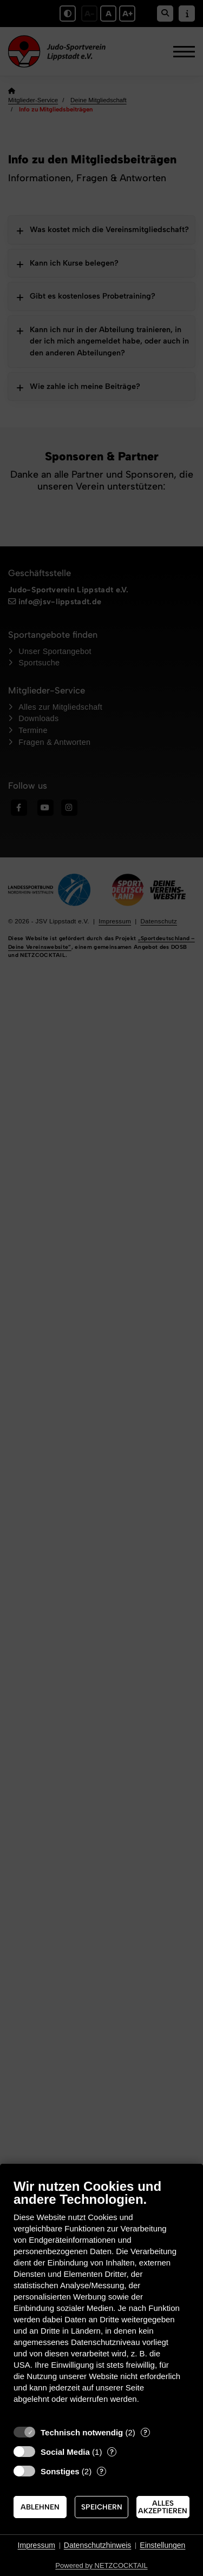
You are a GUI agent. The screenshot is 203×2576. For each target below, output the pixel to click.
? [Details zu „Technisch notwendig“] (145, 2432)
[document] (101, 2299)
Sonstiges (60, 2471)
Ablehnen (40, 2506)
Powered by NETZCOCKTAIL (101, 2565)
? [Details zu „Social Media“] (112, 2452)
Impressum (36, 2545)
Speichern (101, 2506)
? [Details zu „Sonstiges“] (101, 2471)
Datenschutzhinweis (98, 2545)
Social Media (65, 2451)
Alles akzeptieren (162, 2507)
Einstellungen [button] (162, 2545)
